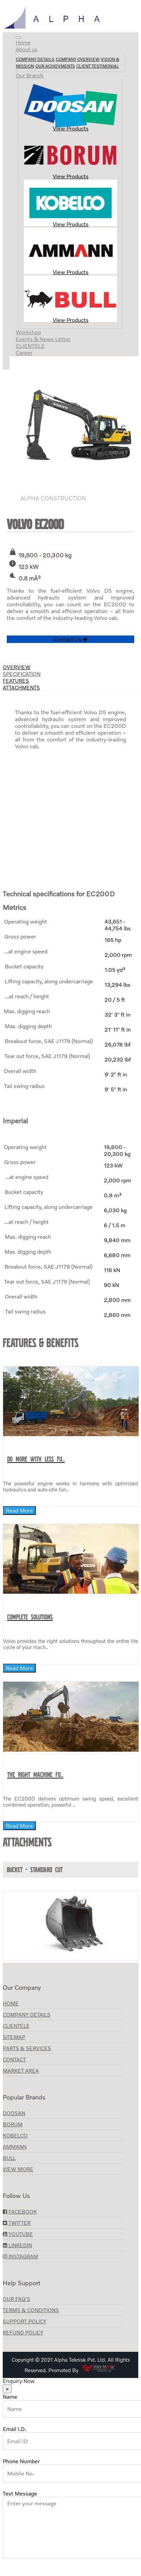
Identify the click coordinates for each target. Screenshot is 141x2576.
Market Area (21, 2071)
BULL (9, 2158)
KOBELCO (15, 2135)
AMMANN (15, 2147)
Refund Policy (23, 2332)
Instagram (20, 2256)
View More (18, 2169)
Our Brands (30, 75)
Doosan (14, 2113)
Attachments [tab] (21, 687)
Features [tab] (16, 681)
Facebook (20, 2211)
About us (26, 49)
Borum (12, 2124)
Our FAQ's (16, 2299)
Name (10, 2396)
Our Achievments (55, 66)
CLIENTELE (30, 345)
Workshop (28, 332)
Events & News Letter (43, 339)
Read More (19, 1510)
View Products (70, 108)
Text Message (20, 2493)
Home (23, 42)
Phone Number (21, 2461)
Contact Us (71, 639)
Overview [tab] (17, 667)
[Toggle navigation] (18, 38)
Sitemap (14, 2037)
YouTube (18, 2234)
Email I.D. (14, 2429)
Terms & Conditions (31, 2310)
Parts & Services (27, 2048)
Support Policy (24, 2321)
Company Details (35, 59)
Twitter (17, 2223)
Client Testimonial (97, 66)
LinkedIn (17, 2245)
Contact (14, 2059)
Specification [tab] (22, 674)
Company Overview (77, 59)
